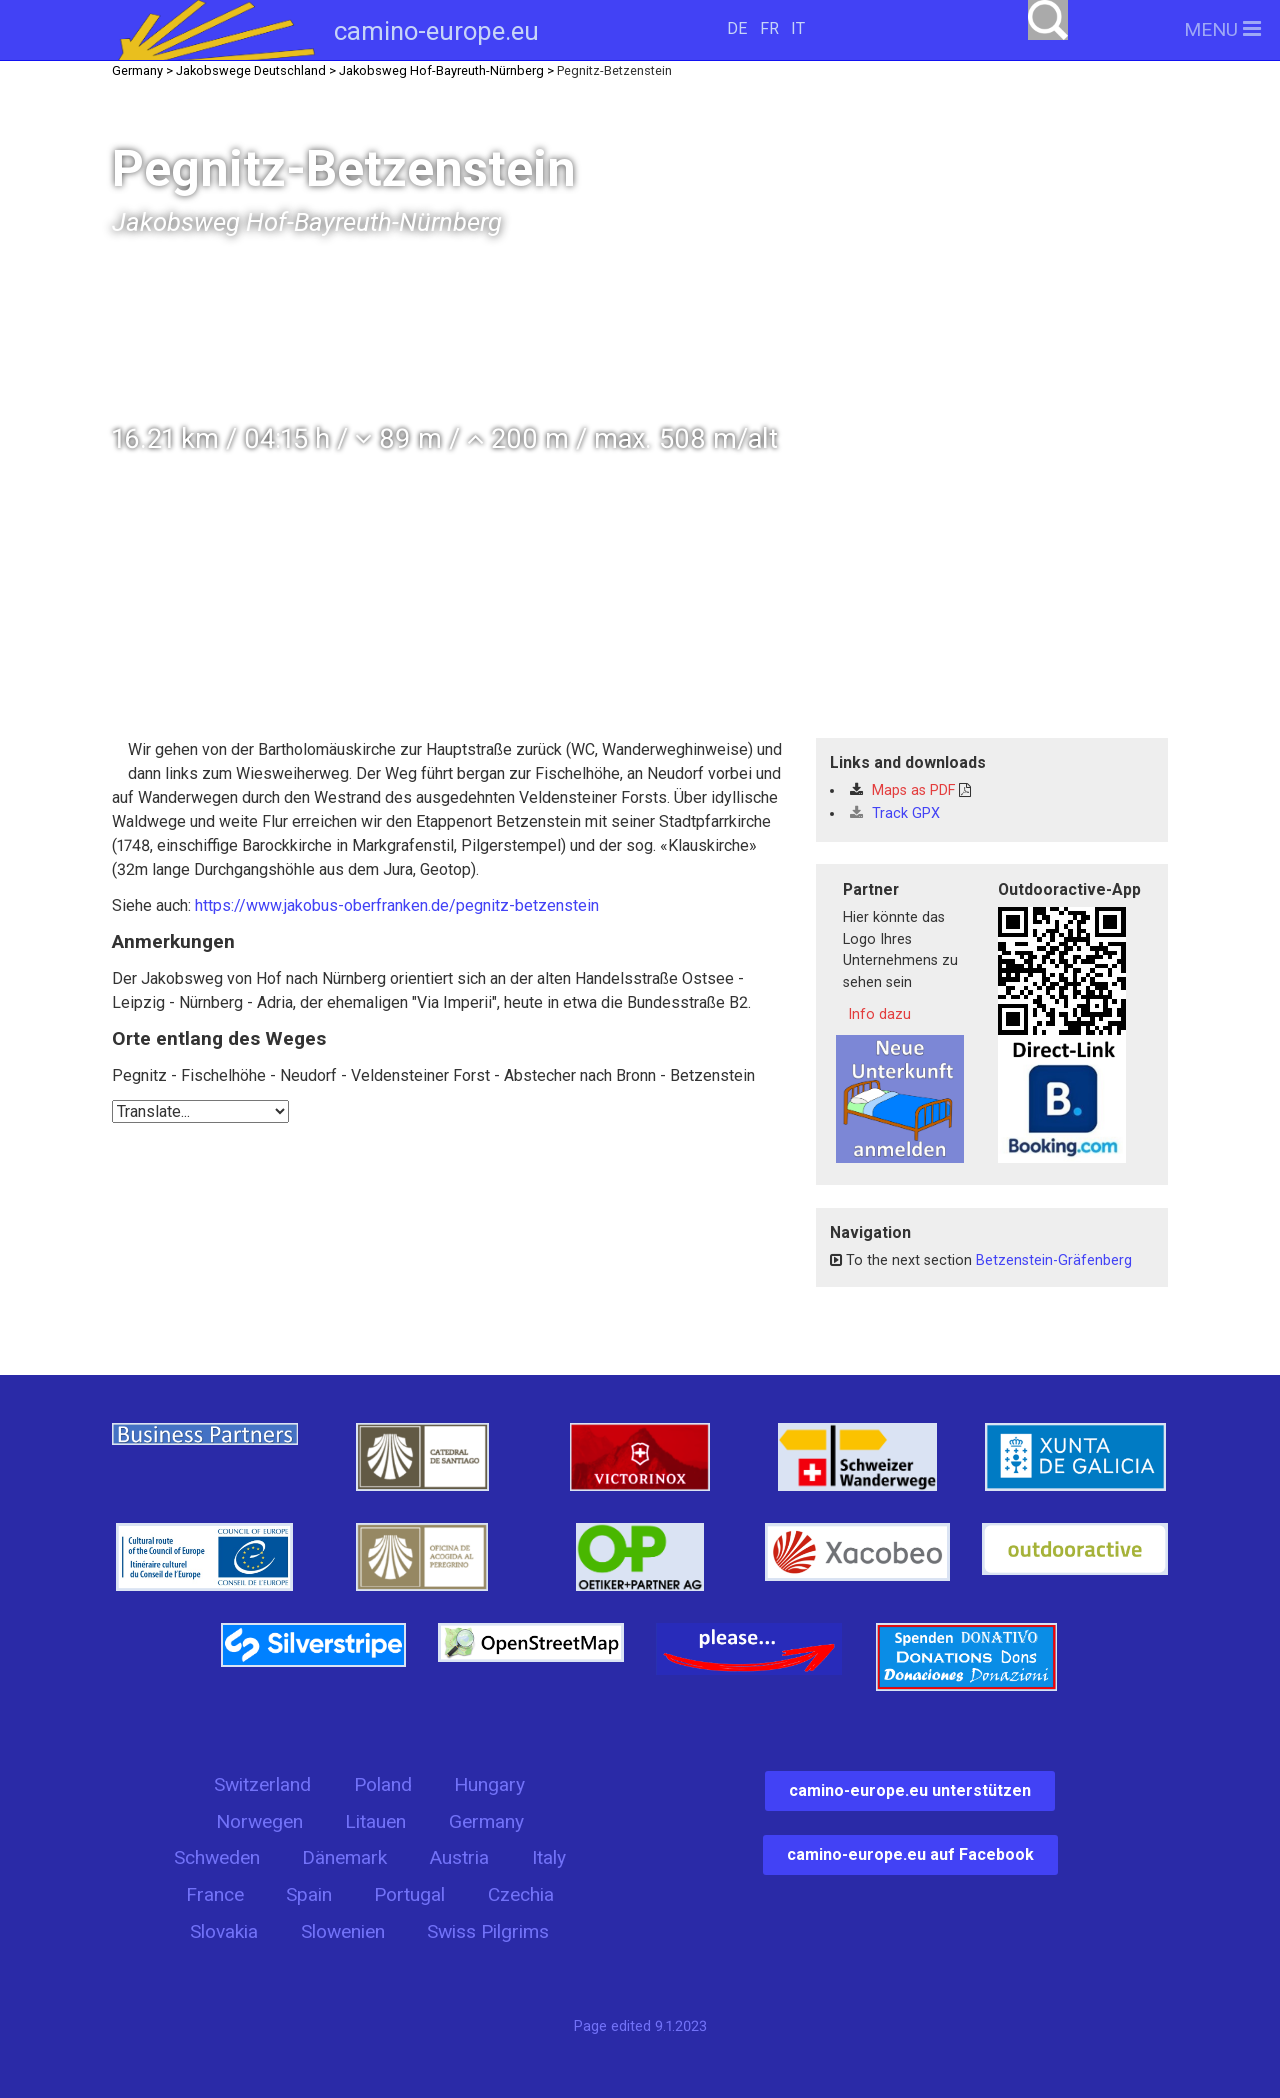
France (215, 1894)
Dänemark (344, 1857)
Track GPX (895, 813)
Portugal (409, 1894)
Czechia (521, 1894)
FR (769, 28)
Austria (459, 1857)
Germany (486, 1821)
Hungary (489, 1784)
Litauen (375, 1821)
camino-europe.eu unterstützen (910, 1790)
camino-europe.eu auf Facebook (910, 1854)
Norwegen (259, 1821)
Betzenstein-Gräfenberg (1054, 1260)
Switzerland (262, 1784)
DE (737, 28)
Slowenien (343, 1931)
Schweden (217, 1857)
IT (798, 28)
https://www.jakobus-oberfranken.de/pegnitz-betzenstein (397, 905)
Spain (309, 1894)
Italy (549, 1857)
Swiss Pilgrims (488, 1931)
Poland (383, 1784)
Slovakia (224, 1931)
